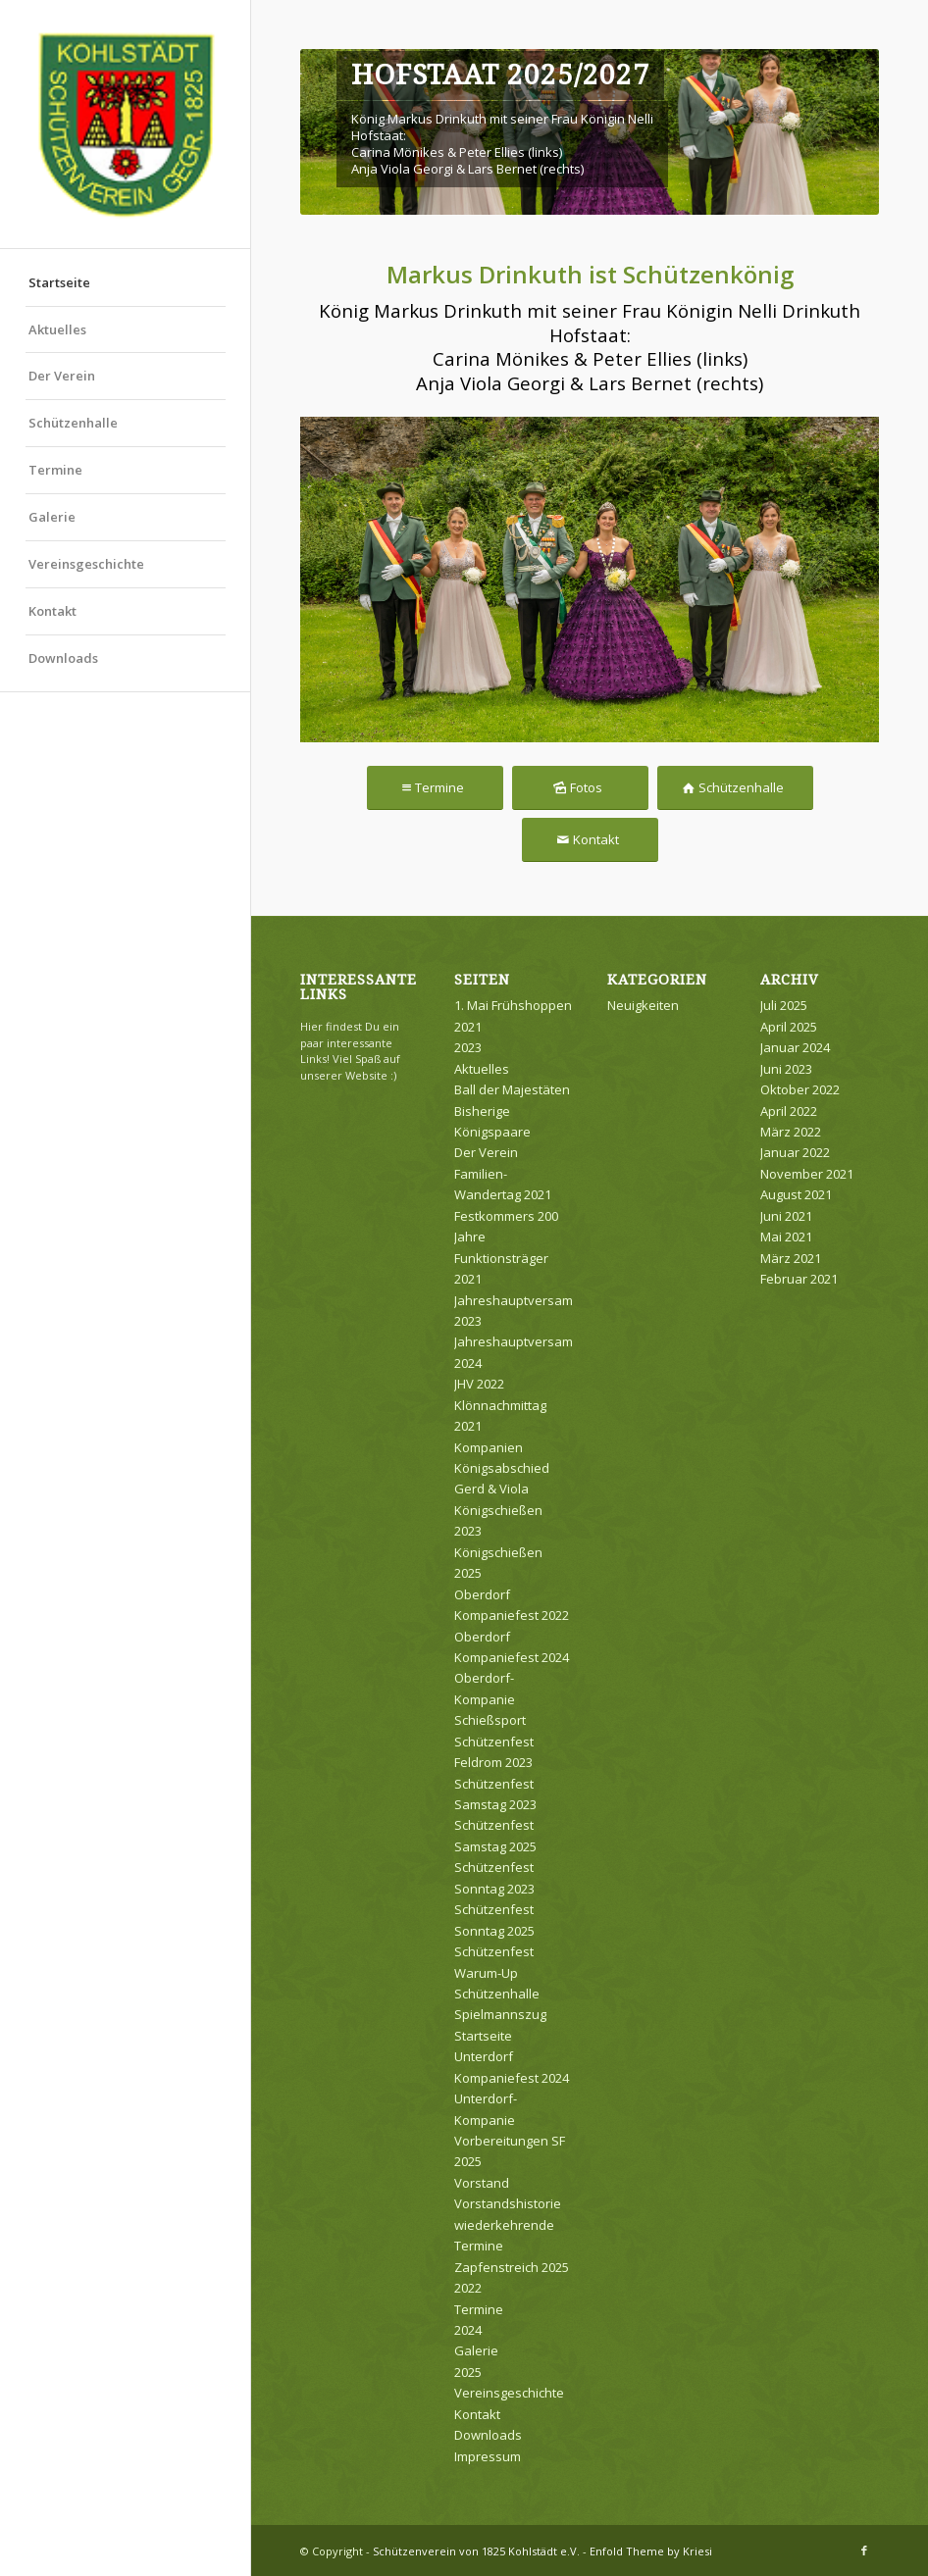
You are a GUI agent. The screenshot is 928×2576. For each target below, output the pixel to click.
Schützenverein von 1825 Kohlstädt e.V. (476, 2551)
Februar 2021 (799, 1279)
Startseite (59, 282)
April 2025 (788, 1026)
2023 (468, 1047)
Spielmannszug (500, 2014)
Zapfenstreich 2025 (511, 2267)
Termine (55, 470)
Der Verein (61, 375)
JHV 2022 (479, 1383)
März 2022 (790, 1131)
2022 (468, 2288)
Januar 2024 (795, 1047)
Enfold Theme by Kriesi (651, 2551)
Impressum (487, 2456)
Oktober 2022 (800, 1089)
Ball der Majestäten (512, 1089)
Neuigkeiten (643, 1005)
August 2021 (796, 1194)
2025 (468, 2372)
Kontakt (52, 611)
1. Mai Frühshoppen (513, 1005)
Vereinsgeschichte (86, 564)
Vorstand (481, 2183)
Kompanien (488, 1447)
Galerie (52, 517)
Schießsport (490, 1720)
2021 (468, 1026)
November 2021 (806, 1174)
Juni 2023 (786, 1069)
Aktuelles (57, 329)
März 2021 (790, 1258)
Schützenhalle (73, 422)
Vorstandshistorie (507, 2203)
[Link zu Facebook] (864, 2550)
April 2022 (788, 1111)
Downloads (63, 658)
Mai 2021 (786, 1236)
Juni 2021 (786, 1216)
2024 (468, 2330)
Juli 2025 (783, 1005)
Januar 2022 (795, 1152)
